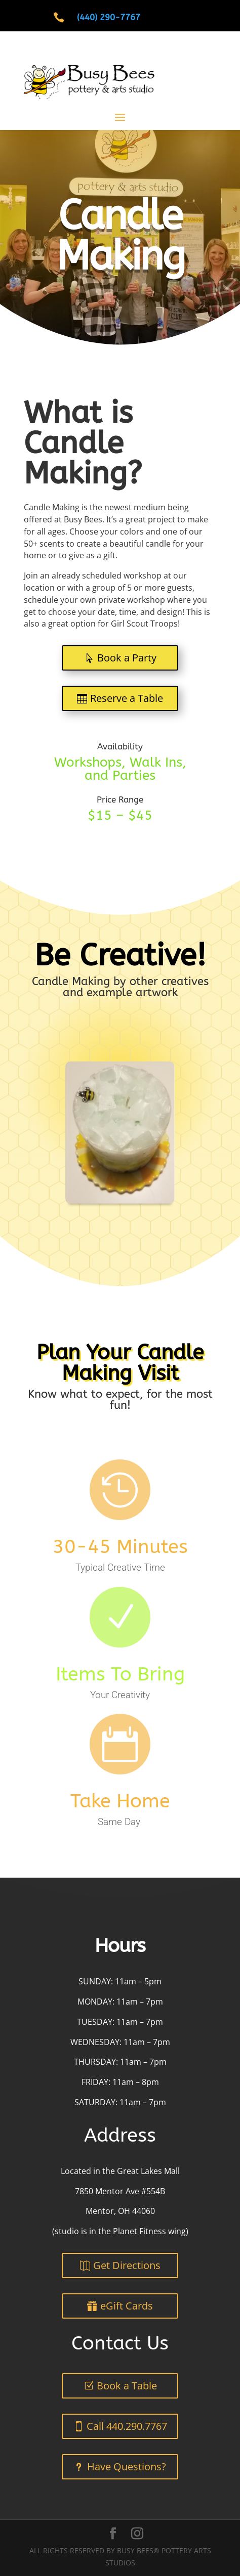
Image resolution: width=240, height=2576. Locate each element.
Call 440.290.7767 (127, 2426)
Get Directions (127, 2265)
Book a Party (126, 657)
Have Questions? (126, 2466)
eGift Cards (126, 2306)
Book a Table (127, 2385)
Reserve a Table (126, 698)
